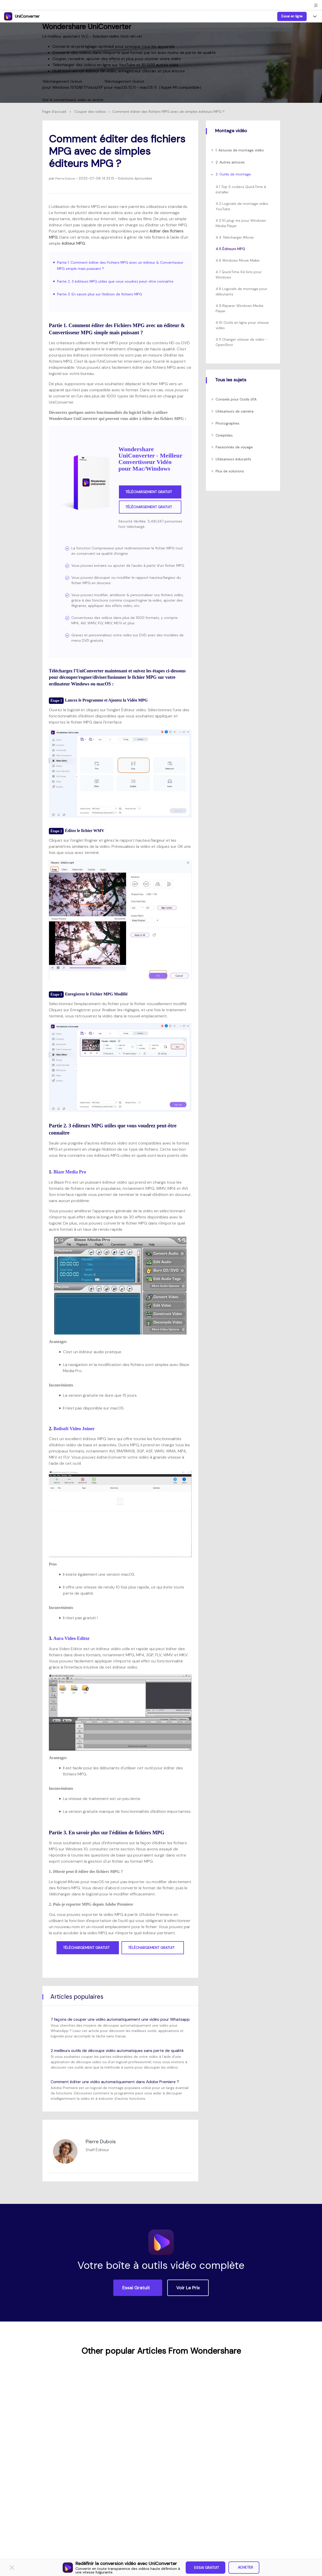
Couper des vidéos (90, 111)
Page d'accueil (54, 111)
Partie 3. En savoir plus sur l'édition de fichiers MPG (104, 294)
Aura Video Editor (71, 1638)
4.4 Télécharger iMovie (235, 237)
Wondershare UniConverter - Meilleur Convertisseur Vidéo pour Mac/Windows (150, 459)
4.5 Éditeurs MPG (230, 249)
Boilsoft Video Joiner (74, 1428)
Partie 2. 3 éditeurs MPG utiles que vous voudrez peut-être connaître (122, 281)
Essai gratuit (136, 2309)
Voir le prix (188, 2309)
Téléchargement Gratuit (64, 81)
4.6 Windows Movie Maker (238, 260)
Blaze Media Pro (69, 1171)
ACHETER (245, 2567)
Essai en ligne (292, 16)
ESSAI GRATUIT (206, 2567)
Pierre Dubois (66, 178)
